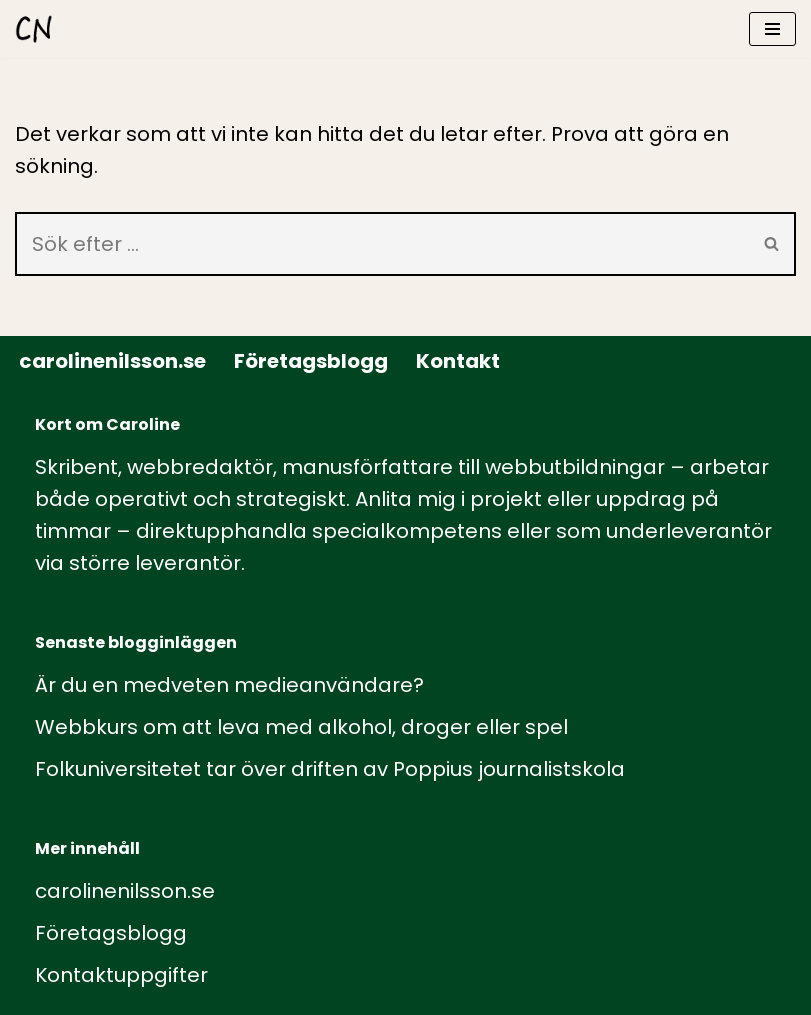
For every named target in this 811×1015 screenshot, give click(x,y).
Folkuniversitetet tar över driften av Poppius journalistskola (330, 769)
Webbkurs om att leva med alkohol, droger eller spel (301, 727)
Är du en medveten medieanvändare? (229, 685)
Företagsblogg (311, 361)
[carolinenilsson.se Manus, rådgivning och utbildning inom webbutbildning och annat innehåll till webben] (34, 29)
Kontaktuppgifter (121, 975)
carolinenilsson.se (112, 361)
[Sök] (382, 244)
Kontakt (458, 361)
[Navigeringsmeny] (772, 29)
